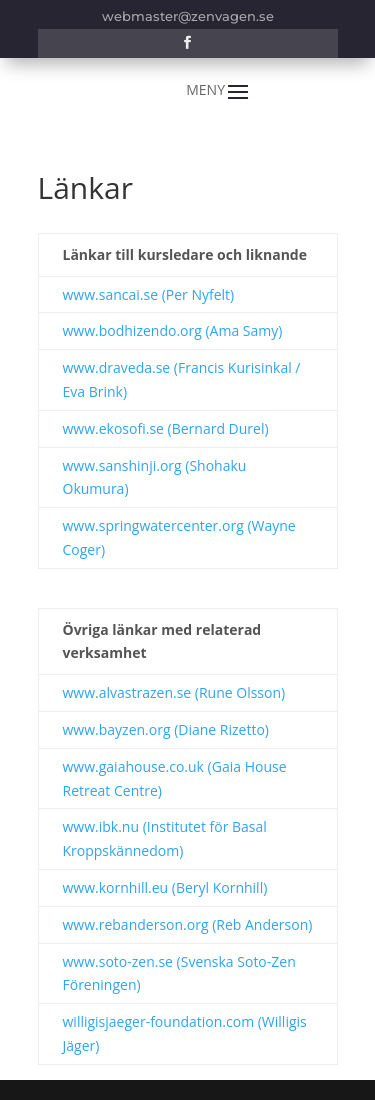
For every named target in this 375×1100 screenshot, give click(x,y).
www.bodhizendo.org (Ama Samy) (173, 330)
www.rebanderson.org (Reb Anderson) (188, 924)
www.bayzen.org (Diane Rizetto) (166, 729)
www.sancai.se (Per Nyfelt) (149, 294)
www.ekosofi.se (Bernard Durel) (166, 428)
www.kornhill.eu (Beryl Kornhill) (165, 887)
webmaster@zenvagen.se (188, 16)
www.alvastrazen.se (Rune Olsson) (174, 692)
